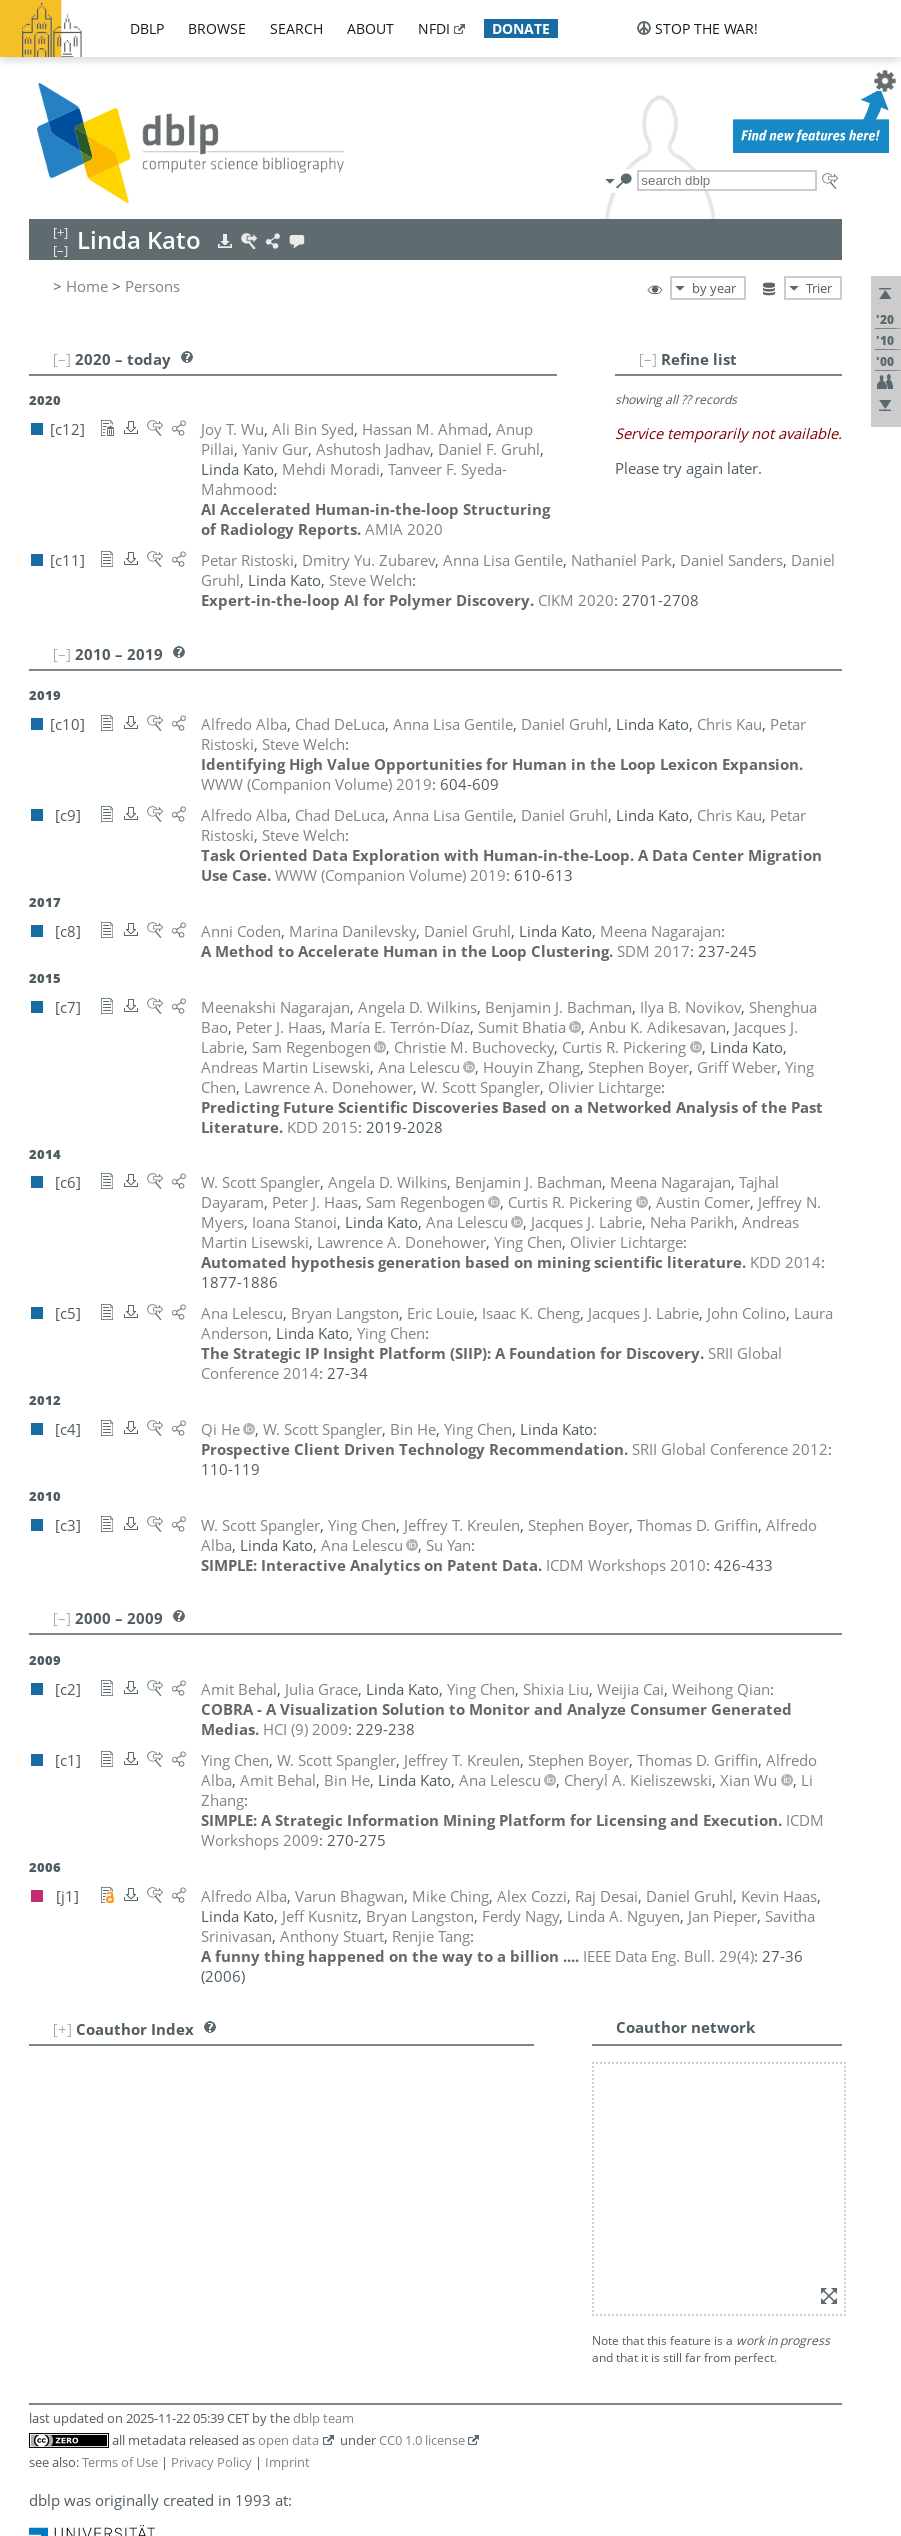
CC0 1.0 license (422, 2440)
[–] (648, 359)
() (668, 1956)
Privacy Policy (211, 2462)
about (370, 28)
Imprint (287, 2462)
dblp (147, 28)
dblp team (323, 2418)
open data (288, 2440)
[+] (62, 2029)
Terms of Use (120, 2462)
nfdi (434, 28)
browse (217, 28)
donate (521, 28)
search (296, 28)
